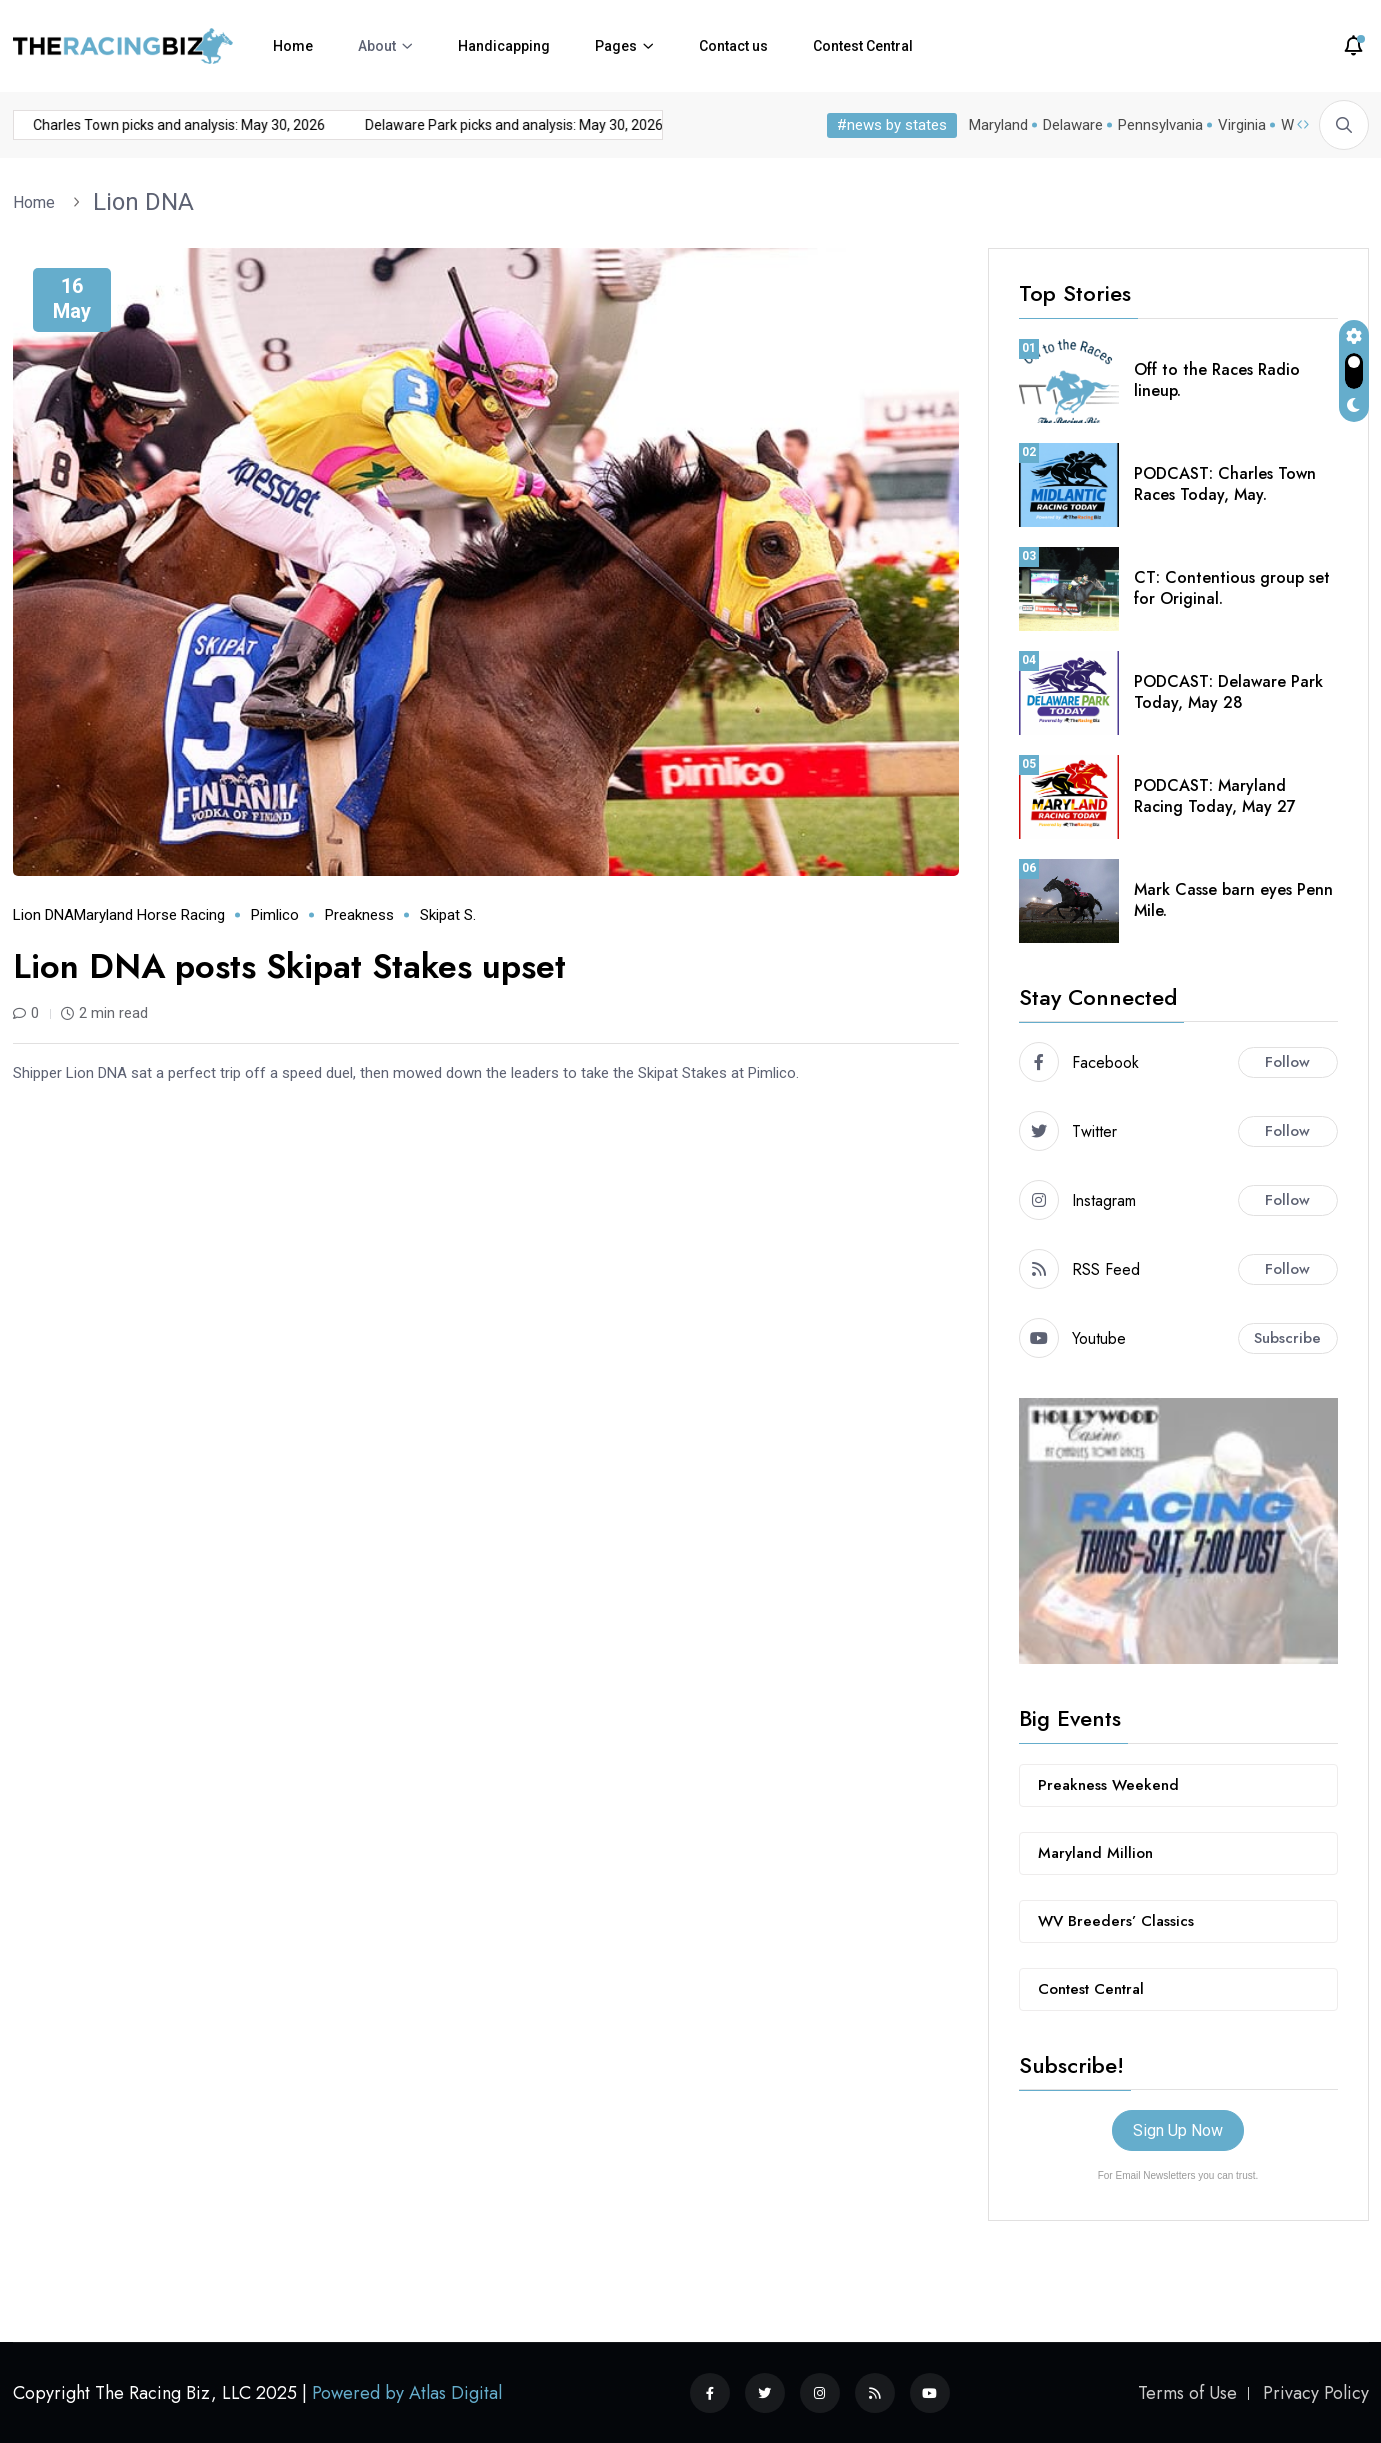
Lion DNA (143, 202)
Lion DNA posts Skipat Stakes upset (289, 966)
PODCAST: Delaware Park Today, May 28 (1228, 692)
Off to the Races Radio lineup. (1217, 380)
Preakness (359, 915)
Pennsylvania (1160, 125)
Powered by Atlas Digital (407, 2393)
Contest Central (863, 46)
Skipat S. (448, 915)
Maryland (998, 125)
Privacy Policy (1316, 2393)
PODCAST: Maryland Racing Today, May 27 (1215, 796)
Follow (1287, 1062)
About (377, 46)
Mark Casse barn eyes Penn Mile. (1233, 900)
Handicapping (504, 46)
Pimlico (275, 915)
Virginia (1242, 125)
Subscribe (1287, 1338)
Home (293, 46)
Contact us (733, 46)
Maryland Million (1095, 1853)
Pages (616, 46)
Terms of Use (1187, 2393)
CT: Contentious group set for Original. (1232, 588)
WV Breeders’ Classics (1116, 1921)
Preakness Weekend (1108, 1785)
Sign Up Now (1178, 2130)
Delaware (1073, 125)
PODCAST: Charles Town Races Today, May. (1225, 484)
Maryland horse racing (149, 915)
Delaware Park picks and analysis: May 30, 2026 (478, 125)
